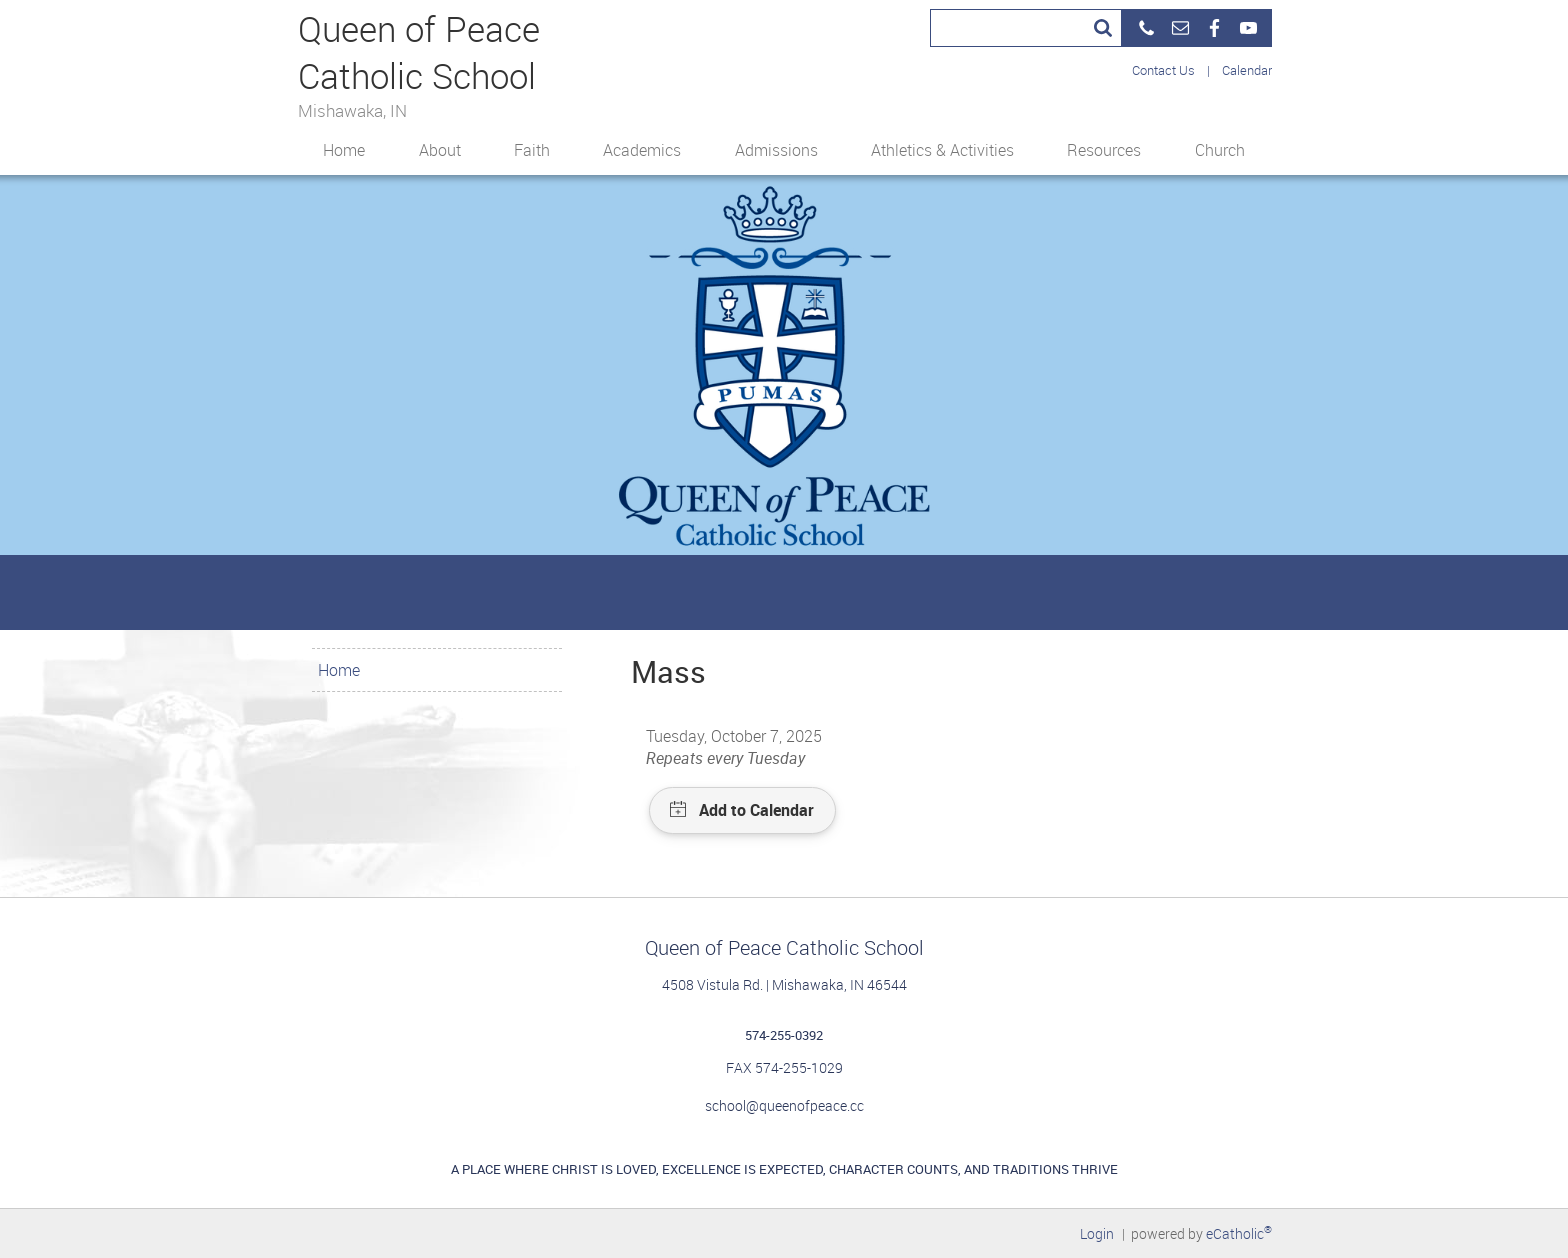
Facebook (1214, 28)
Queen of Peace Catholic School (419, 51)
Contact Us (1163, 70)
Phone (1146, 28)
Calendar (1247, 70)
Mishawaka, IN (352, 109)
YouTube (1248, 28)
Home (339, 670)
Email (1180, 28)
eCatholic (1239, 1233)
